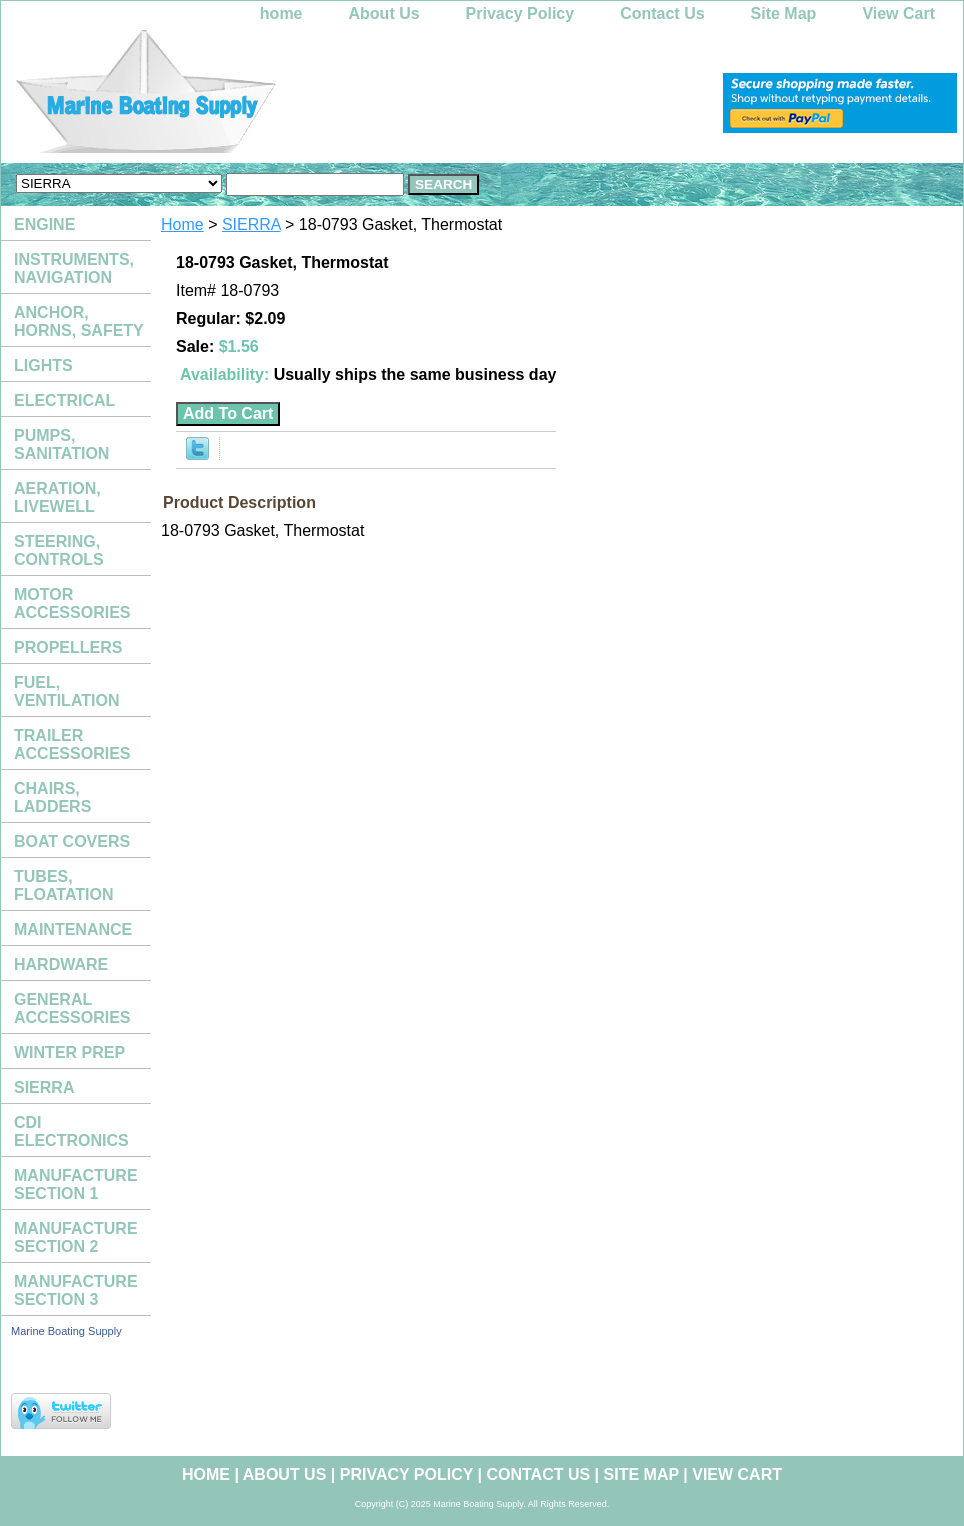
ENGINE (44, 224)
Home (182, 224)
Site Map (784, 13)
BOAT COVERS (72, 841)
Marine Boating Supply (66, 1331)
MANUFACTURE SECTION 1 (76, 1184)
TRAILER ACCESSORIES (72, 744)
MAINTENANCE (73, 929)
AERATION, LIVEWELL (57, 497)
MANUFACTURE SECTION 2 (76, 1237)
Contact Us (662, 13)
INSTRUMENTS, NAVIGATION (74, 268)
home (281, 13)
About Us (384, 13)
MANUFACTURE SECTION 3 (76, 1290)
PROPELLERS (68, 647)
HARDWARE (61, 964)
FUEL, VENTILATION (66, 691)
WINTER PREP (69, 1052)
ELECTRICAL (64, 400)
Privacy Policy (520, 13)
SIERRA (251, 224)
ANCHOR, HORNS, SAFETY (79, 321)
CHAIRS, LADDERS (52, 797)
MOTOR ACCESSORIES (72, 603)
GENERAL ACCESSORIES (72, 1008)
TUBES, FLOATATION (64, 885)
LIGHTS (43, 365)
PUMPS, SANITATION (61, 444)
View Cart (898, 13)
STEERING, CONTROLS (59, 550)
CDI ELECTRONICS (71, 1131)
